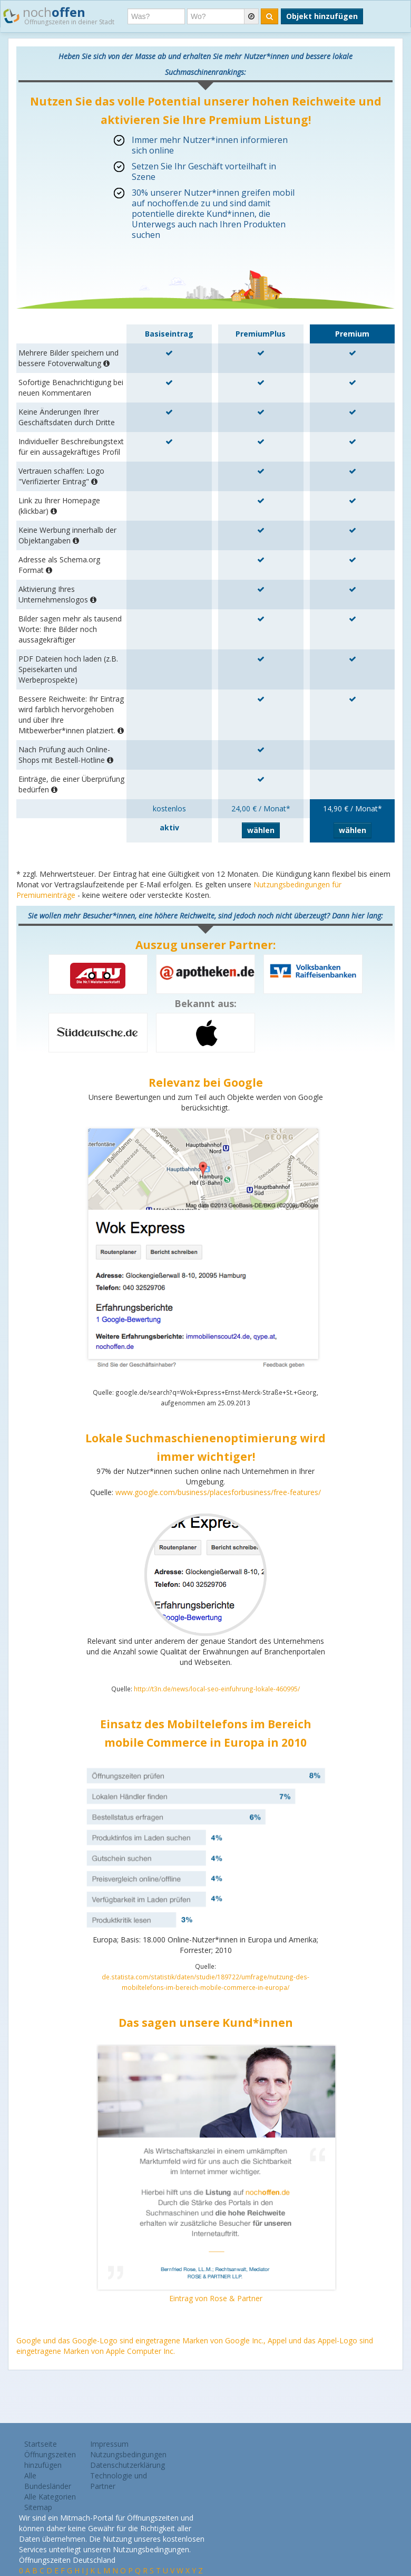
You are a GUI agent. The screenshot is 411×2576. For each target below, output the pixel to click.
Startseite (40, 2444)
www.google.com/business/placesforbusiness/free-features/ (218, 1492)
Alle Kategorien (50, 2497)
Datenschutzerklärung (127, 2465)
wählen (261, 830)
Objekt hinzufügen (322, 16)
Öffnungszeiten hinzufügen (50, 2459)
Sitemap (38, 2507)
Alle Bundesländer (47, 2480)
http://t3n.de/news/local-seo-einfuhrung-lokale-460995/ (217, 1688)
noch (58, 15)
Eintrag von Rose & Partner (215, 2298)
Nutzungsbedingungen (128, 2454)
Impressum (109, 2444)
